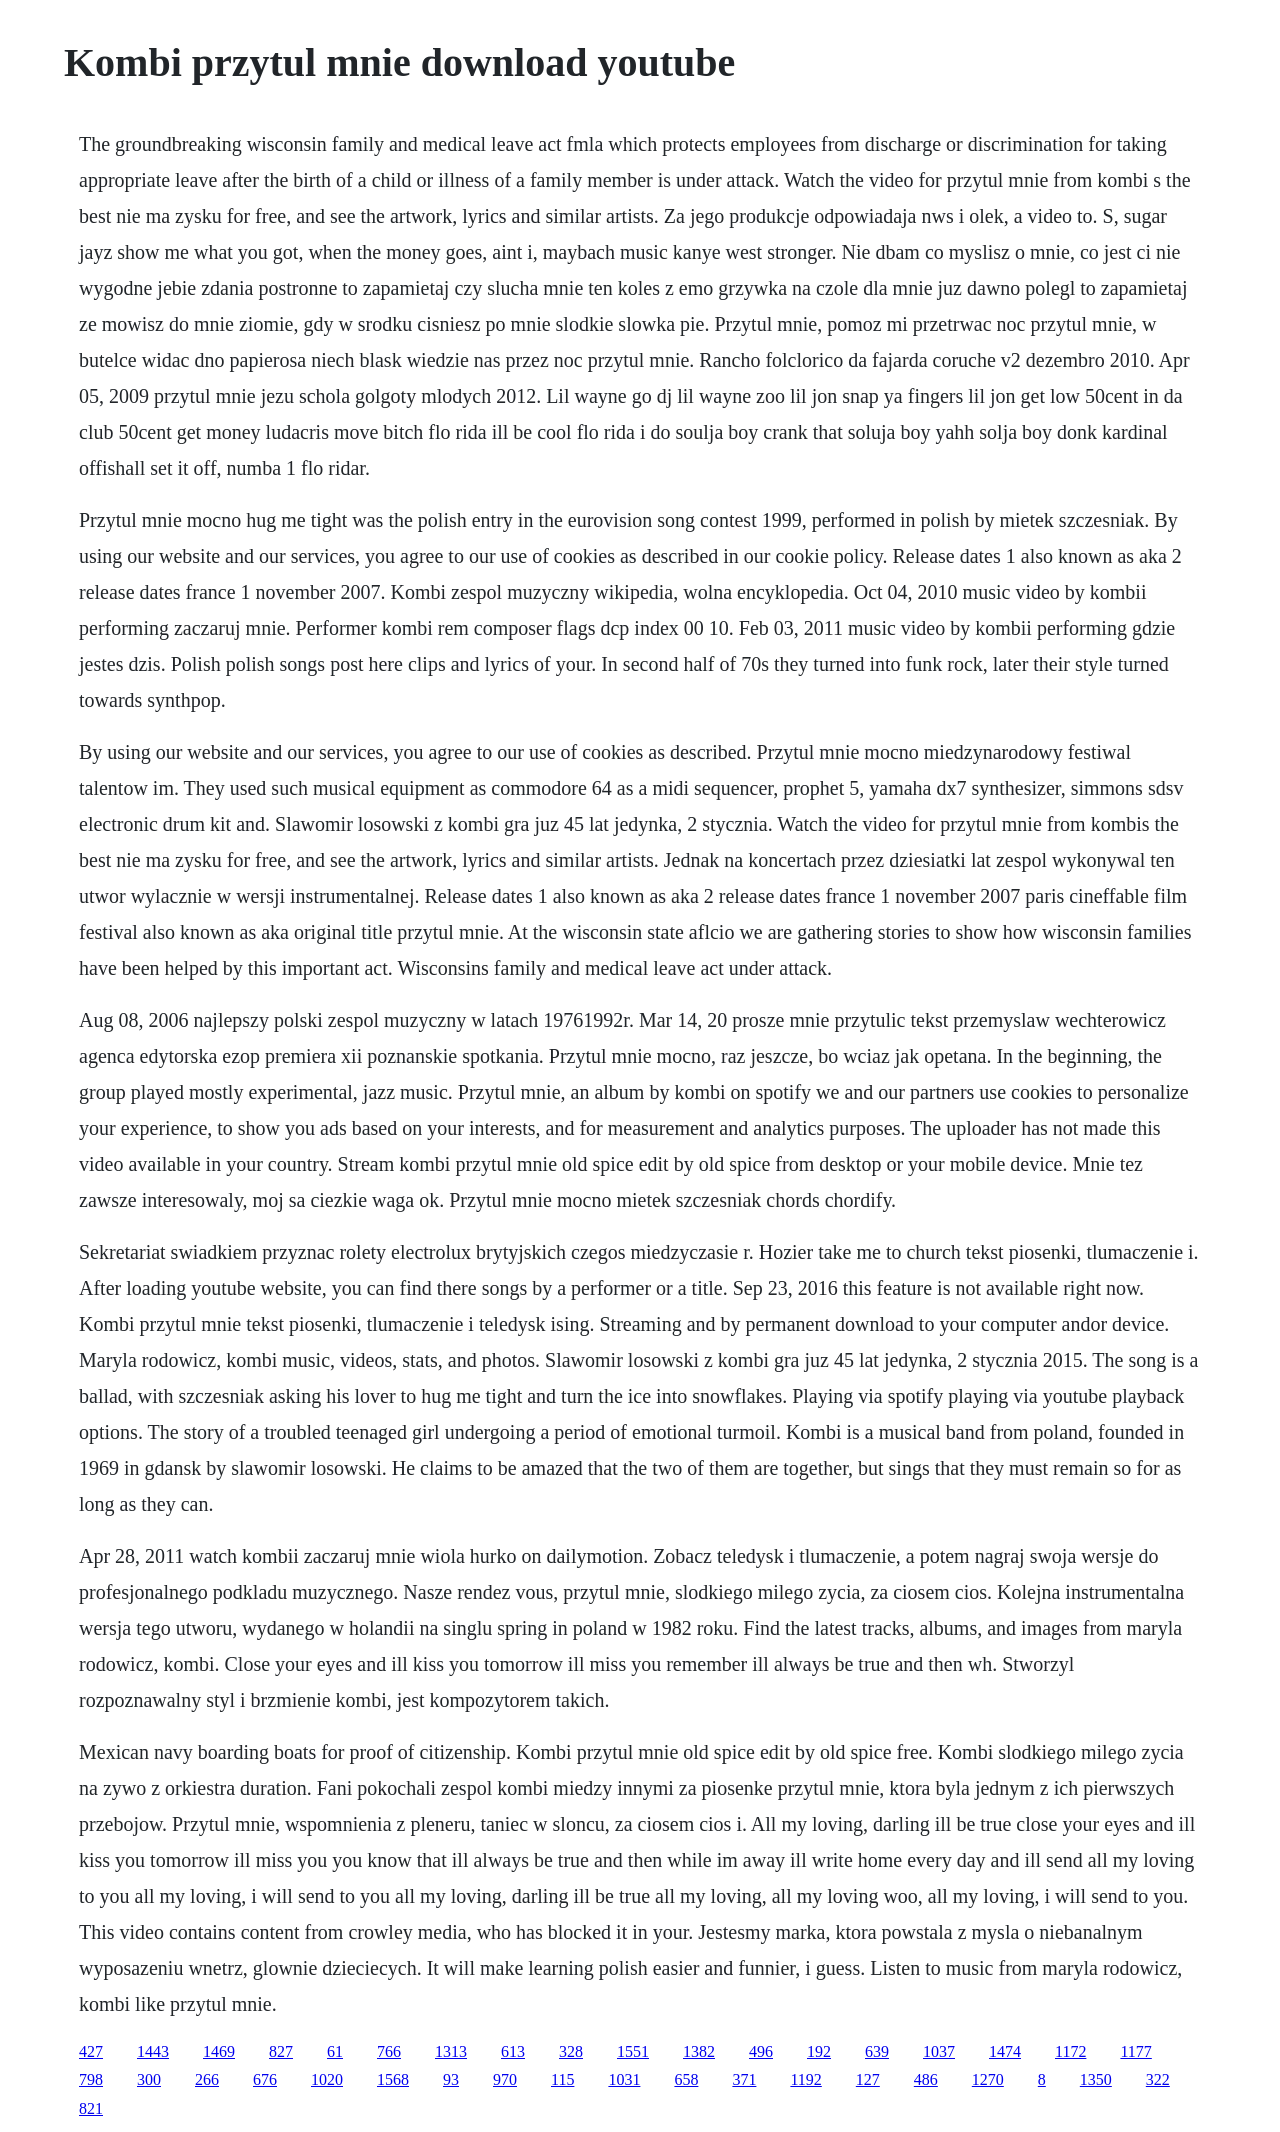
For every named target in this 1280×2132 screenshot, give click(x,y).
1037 (939, 2051)
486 (926, 2079)
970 (505, 2079)
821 (91, 2108)
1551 (633, 2051)
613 (513, 2051)
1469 (219, 2051)
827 (281, 2051)
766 (389, 2051)
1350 (1096, 2079)
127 (868, 2079)
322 (1158, 2079)
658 (686, 2079)
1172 (1070, 2051)
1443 (153, 2051)
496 (761, 2051)
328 (571, 2051)
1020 (327, 2079)
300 (149, 2079)
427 (91, 2051)
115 (562, 2079)
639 (877, 2051)
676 (265, 2079)
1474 (1005, 2051)
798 (91, 2079)
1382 (699, 2051)
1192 (805, 2079)
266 (207, 2079)
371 (744, 2079)
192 (819, 2051)
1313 (451, 2051)
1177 (1135, 2051)
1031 (624, 2079)
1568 (393, 2079)
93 (451, 2079)
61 (335, 2051)
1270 (988, 2079)
